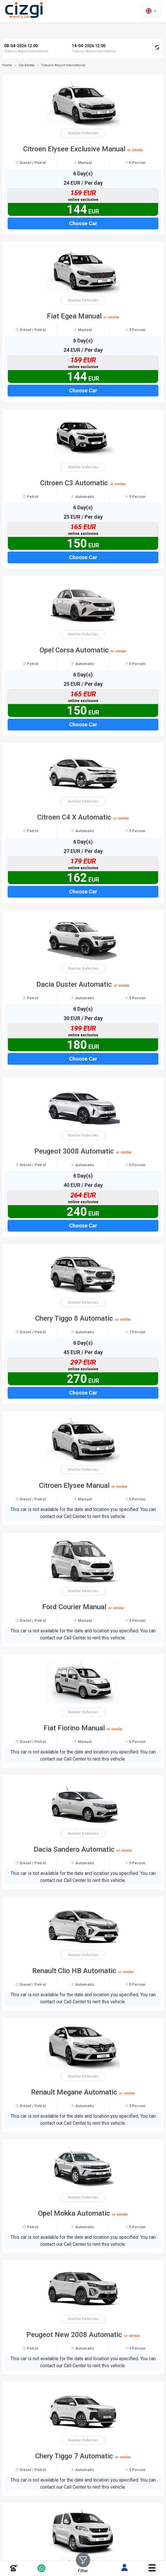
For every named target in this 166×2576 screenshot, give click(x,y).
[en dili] (151, 11)
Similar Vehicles (83, 133)
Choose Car (83, 223)
